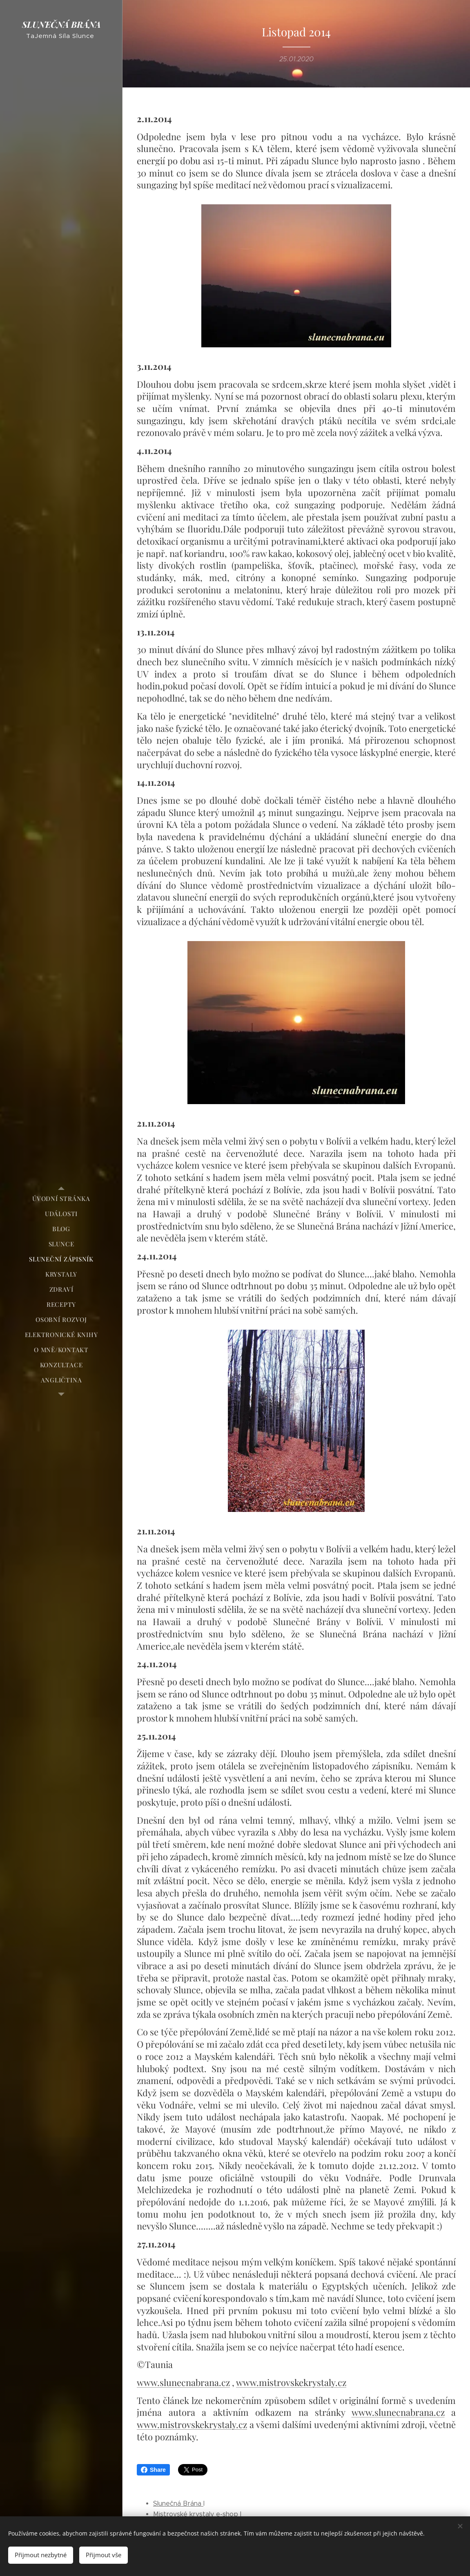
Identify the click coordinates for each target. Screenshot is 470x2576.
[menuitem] (61, 1198)
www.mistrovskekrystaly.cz (291, 2382)
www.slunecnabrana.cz (183, 2382)
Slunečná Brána (178, 2503)
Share (153, 2469)
